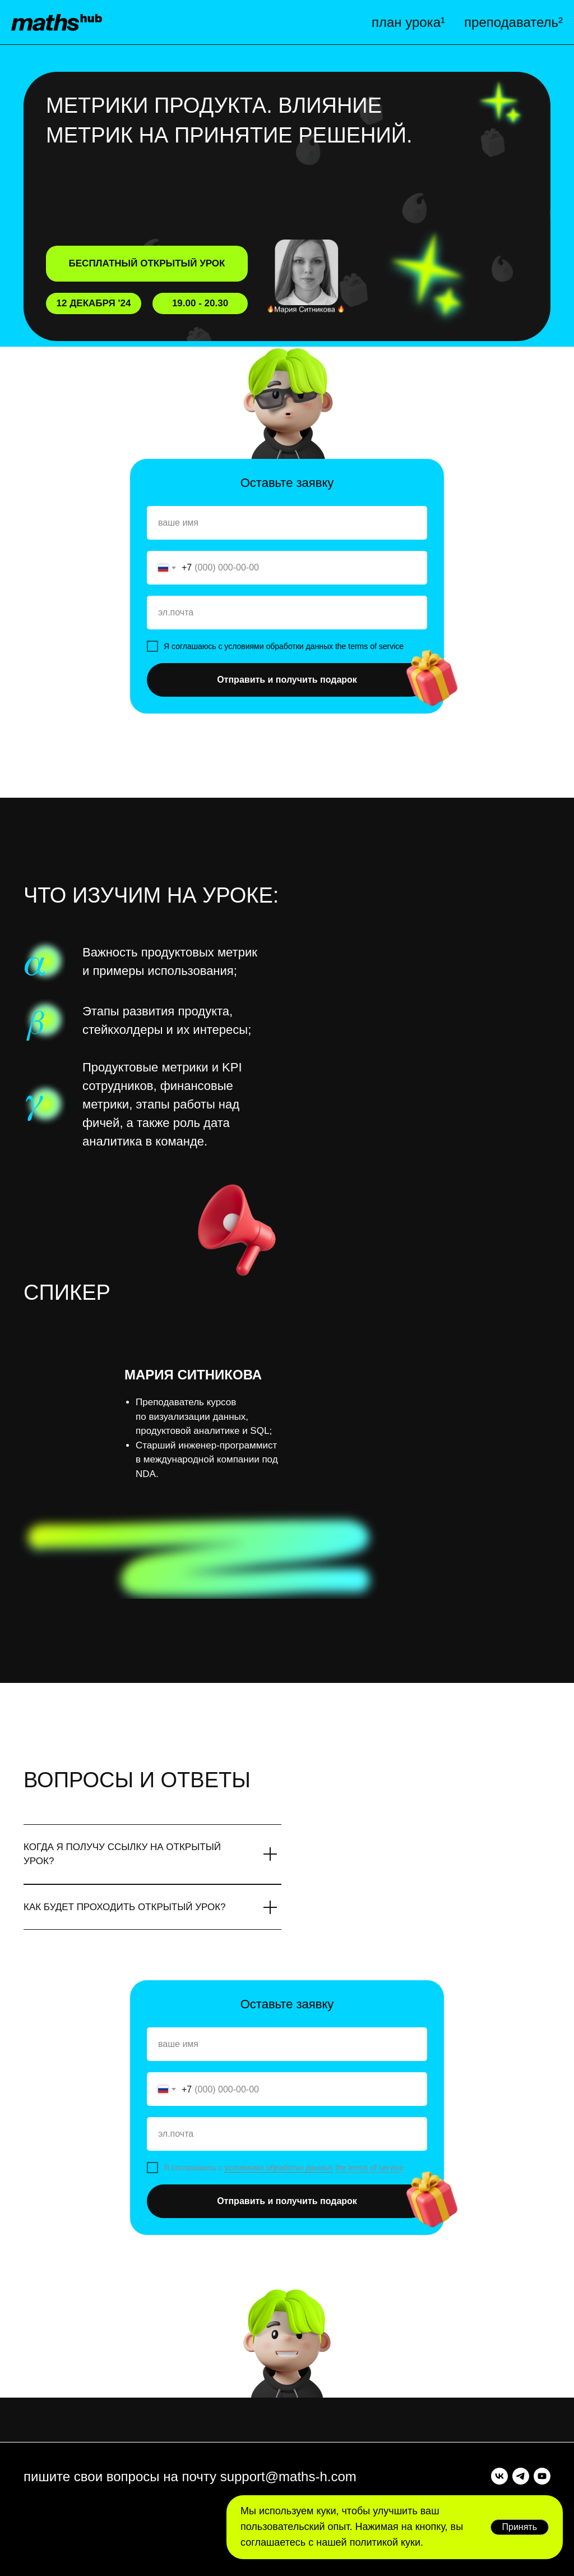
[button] (309, 283)
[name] (287, 523)
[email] (287, 612)
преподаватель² (513, 22)
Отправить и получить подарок (287, 679)
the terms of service (369, 2167)
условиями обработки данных (278, 2167)
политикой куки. (385, 2542)
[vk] (499, 2476)
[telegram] (520, 2476)
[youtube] (542, 2476)
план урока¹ (408, 22)
